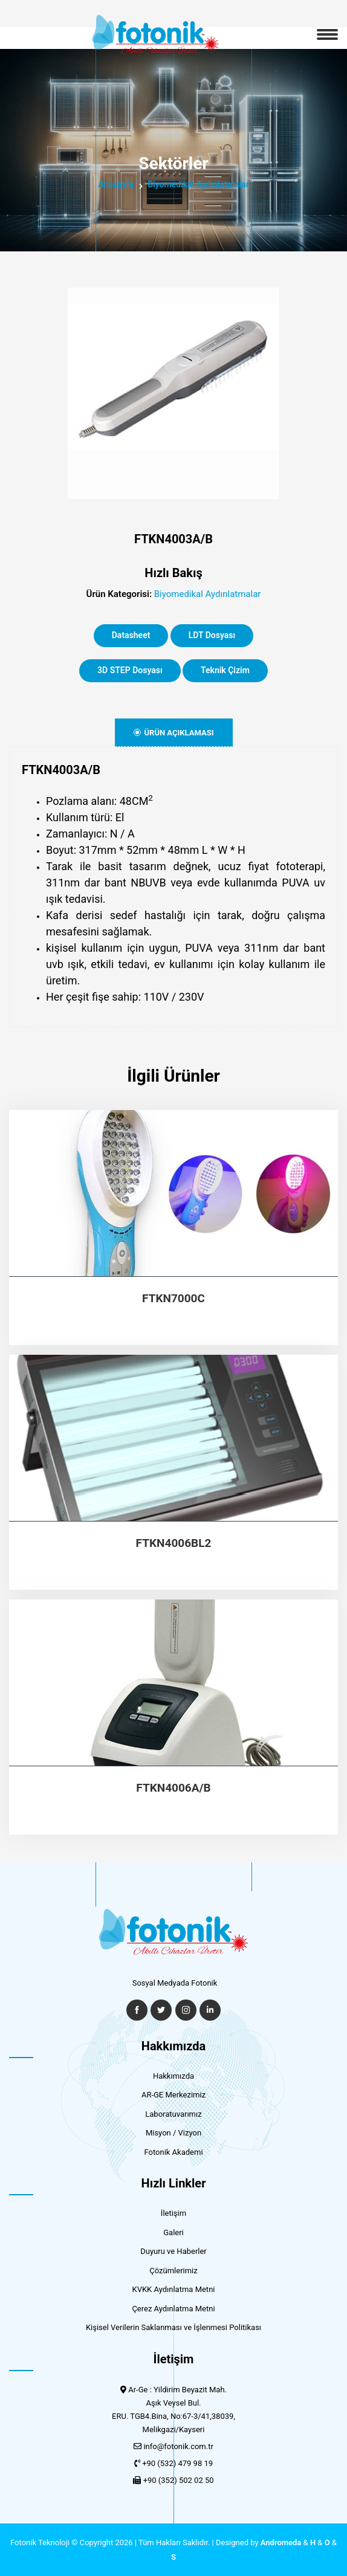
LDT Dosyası (212, 635)
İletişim (173, 2213)
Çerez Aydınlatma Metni (173, 2308)
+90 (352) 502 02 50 (178, 2480)
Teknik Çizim (225, 670)
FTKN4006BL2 (174, 1543)
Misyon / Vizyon (173, 2132)
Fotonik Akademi (173, 2152)
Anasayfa (116, 184)
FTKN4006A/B (173, 1788)
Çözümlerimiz (173, 2270)
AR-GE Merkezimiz (173, 2094)
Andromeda (281, 2542)
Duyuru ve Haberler (173, 2251)
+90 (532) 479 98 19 (177, 2463)
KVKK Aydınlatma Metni (173, 2289)
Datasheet (131, 635)
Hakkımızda (173, 2075)
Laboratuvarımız (173, 2114)
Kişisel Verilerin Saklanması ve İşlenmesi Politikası (173, 2327)
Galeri (173, 2232)
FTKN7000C (173, 1298)
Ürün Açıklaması (174, 732)
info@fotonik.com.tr (178, 2446)
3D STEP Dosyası (130, 670)
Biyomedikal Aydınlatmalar (198, 184)
